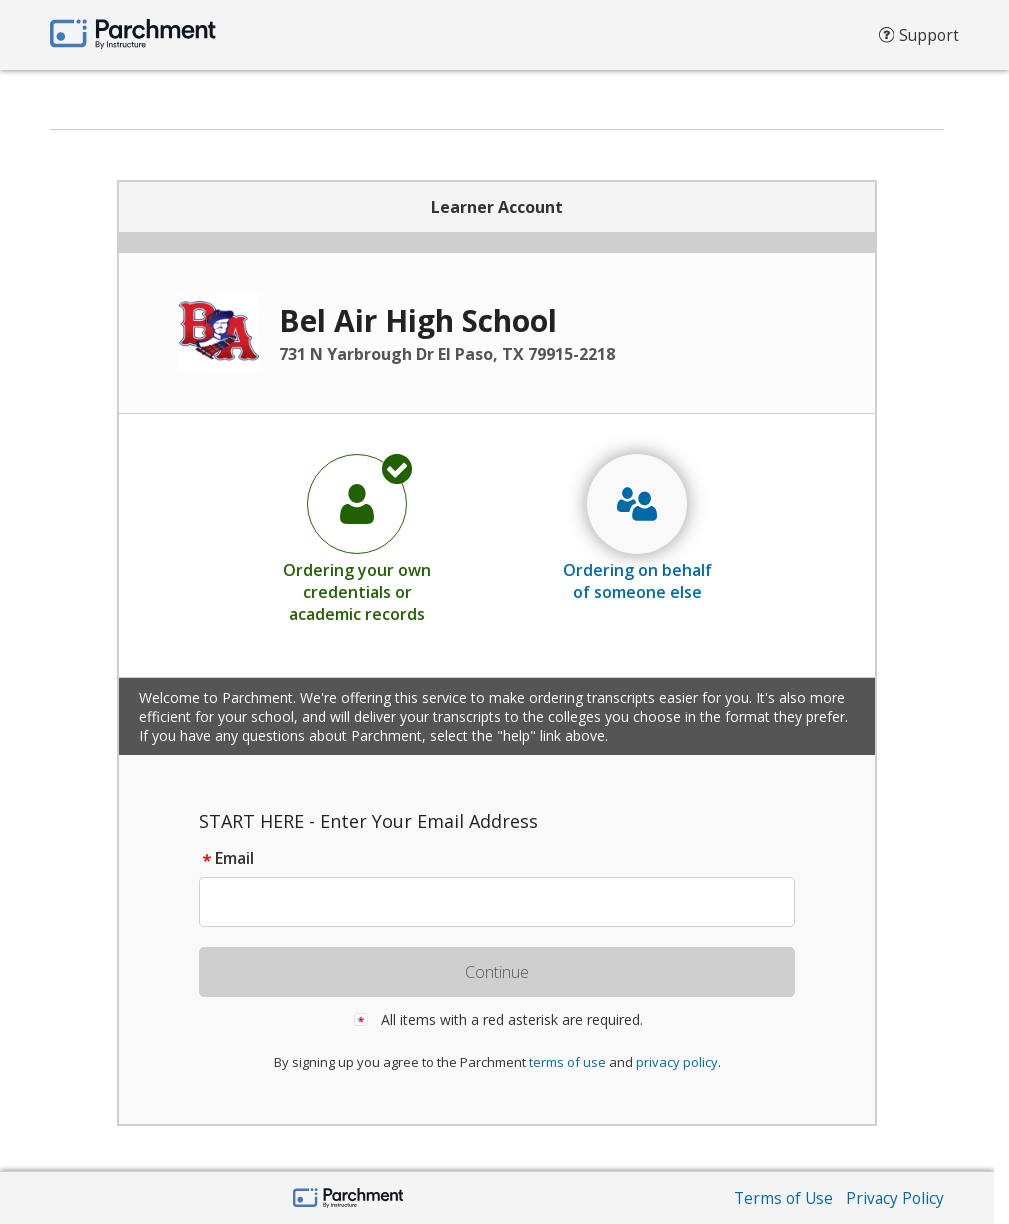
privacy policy (677, 1062)
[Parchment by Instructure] (348, 1199)
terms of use (567, 1062)
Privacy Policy (894, 1198)
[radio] (357, 538)
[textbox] (506, 902)
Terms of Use (780, 1198)
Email (226, 858)
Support (917, 40)
